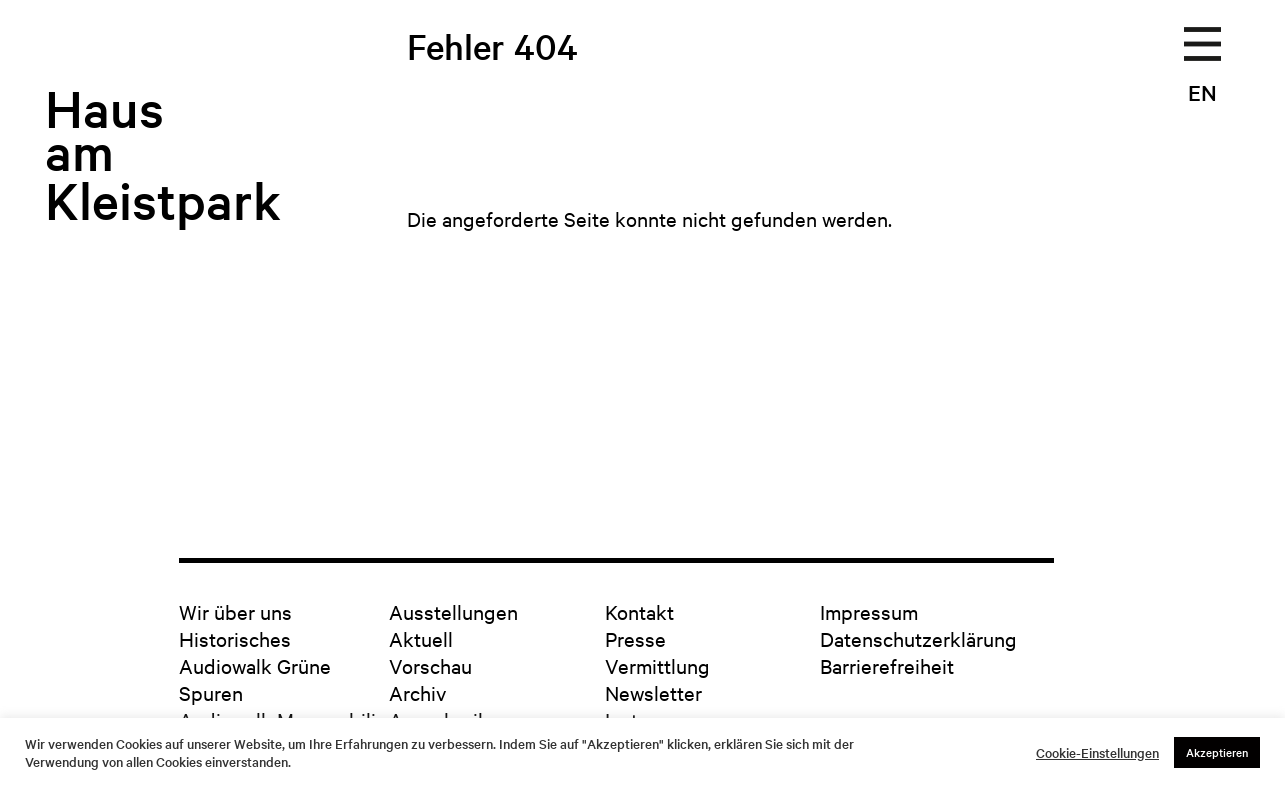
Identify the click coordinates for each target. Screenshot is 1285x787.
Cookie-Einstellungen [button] (1097, 753)
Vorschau (430, 665)
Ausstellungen (453, 611)
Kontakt (639, 611)
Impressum (869, 611)
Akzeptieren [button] (1217, 752)
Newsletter (653, 692)
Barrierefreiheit (887, 665)
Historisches (235, 638)
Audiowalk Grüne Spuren (255, 679)
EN (1202, 92)
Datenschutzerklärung (918, 638)
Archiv (417, 692)
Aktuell (421, 638)
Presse (635, 638)
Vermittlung (657, 665)
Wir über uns (235, 611)
